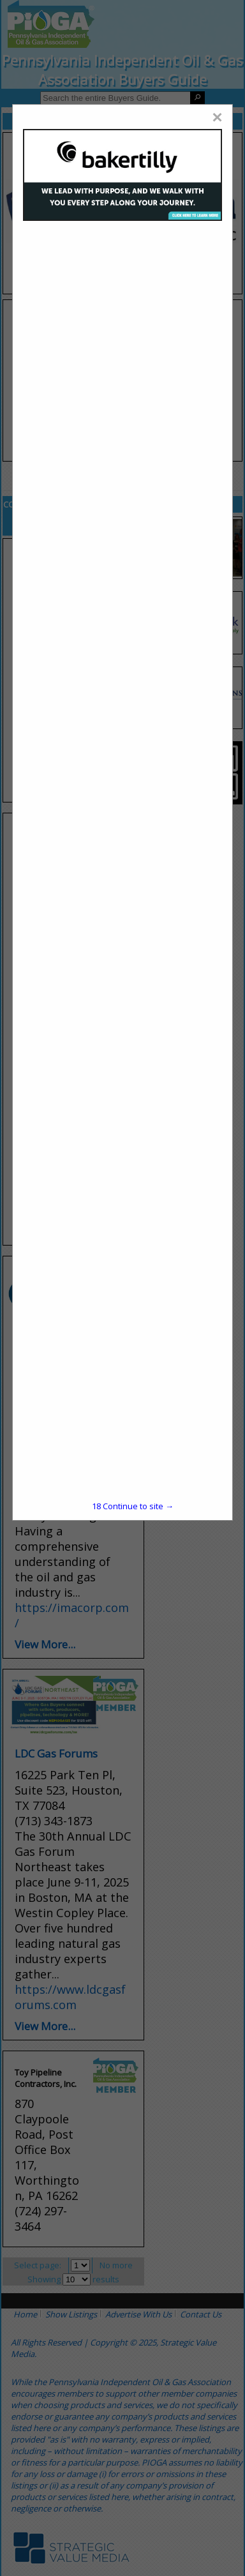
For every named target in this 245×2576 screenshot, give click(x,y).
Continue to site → (133, 1506)
